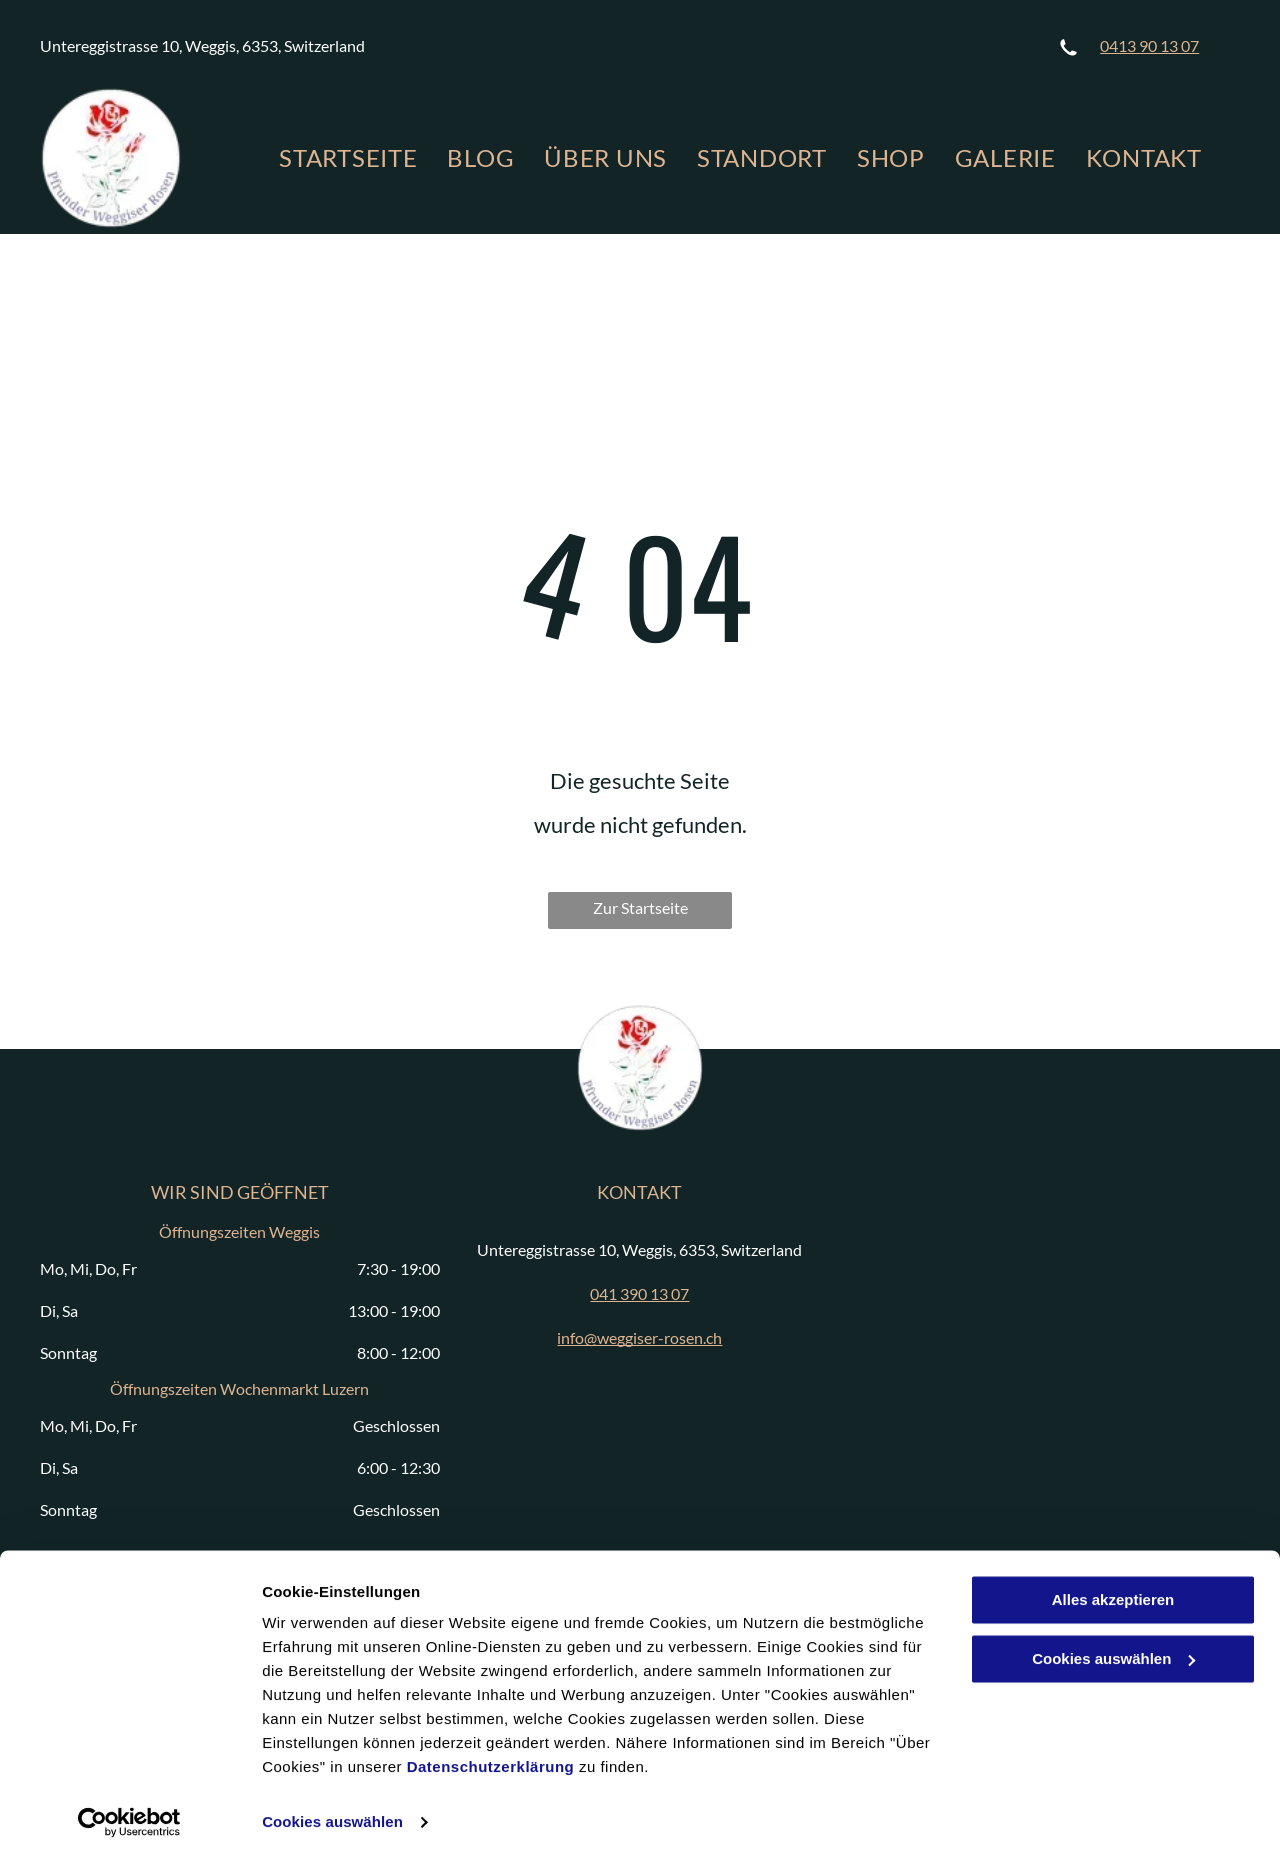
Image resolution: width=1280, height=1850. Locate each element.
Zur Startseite (640, 907)
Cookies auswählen (332, 1810)
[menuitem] (348, 158)
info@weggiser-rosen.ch (639, 1337)
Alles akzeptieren (1113, 1588)
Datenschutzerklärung (491, 1755)
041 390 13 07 (639, 1293)
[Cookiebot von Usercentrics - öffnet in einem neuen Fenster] (129, 1811)
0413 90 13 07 (1149, 45)
